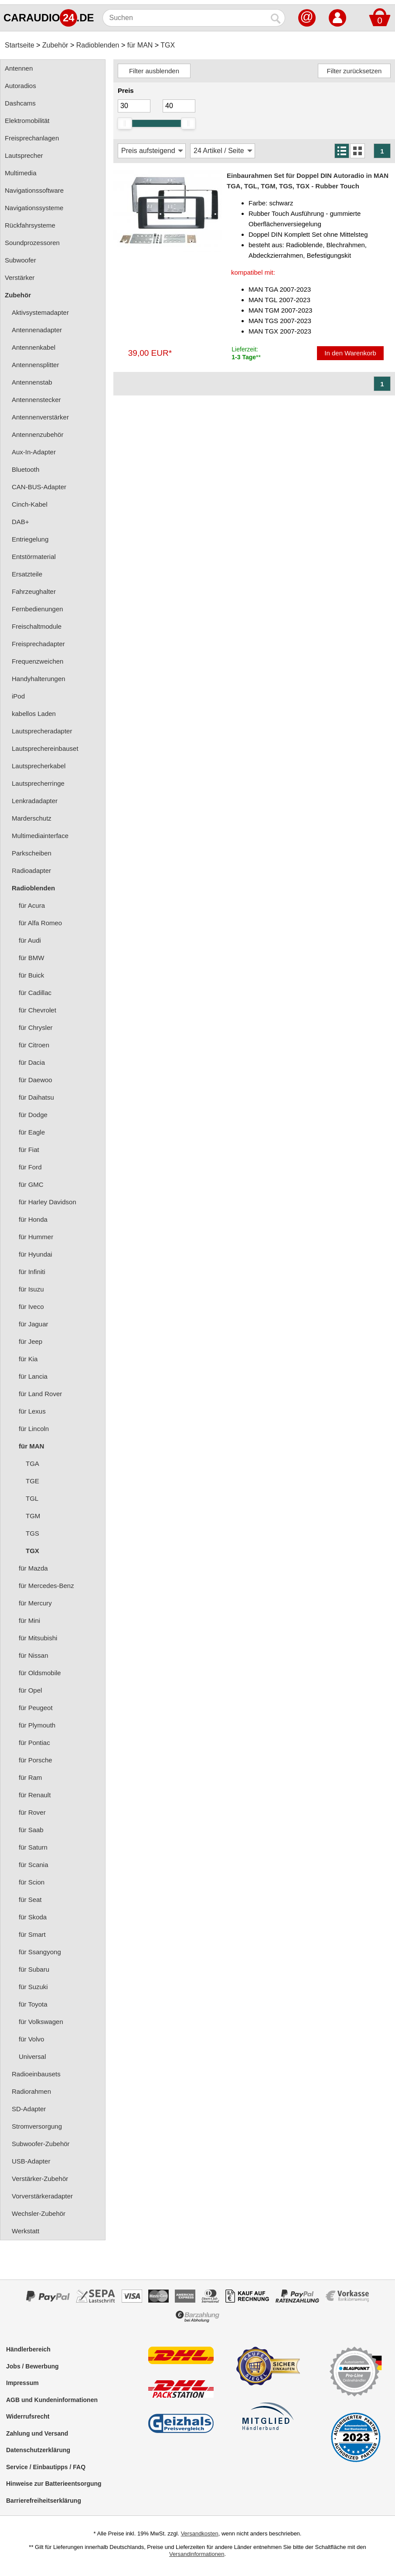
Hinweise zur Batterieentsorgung (54, 2483)
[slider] (124, 123)
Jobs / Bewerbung (32, 2366)
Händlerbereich (28, 2349)
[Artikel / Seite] (222, 150)
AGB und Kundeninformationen (52, 2399)
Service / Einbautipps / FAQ (45, 2467)
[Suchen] (185, 18)
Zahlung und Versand (37, 2433)
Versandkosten (199, 2533)
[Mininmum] (134, 105)
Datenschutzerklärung (38, 2450)
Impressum (22, 2382)
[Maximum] (179, 105)
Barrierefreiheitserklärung (43, 2500)
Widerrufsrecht (27, 2416)
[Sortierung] (152, 150)
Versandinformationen (196, 2554)
